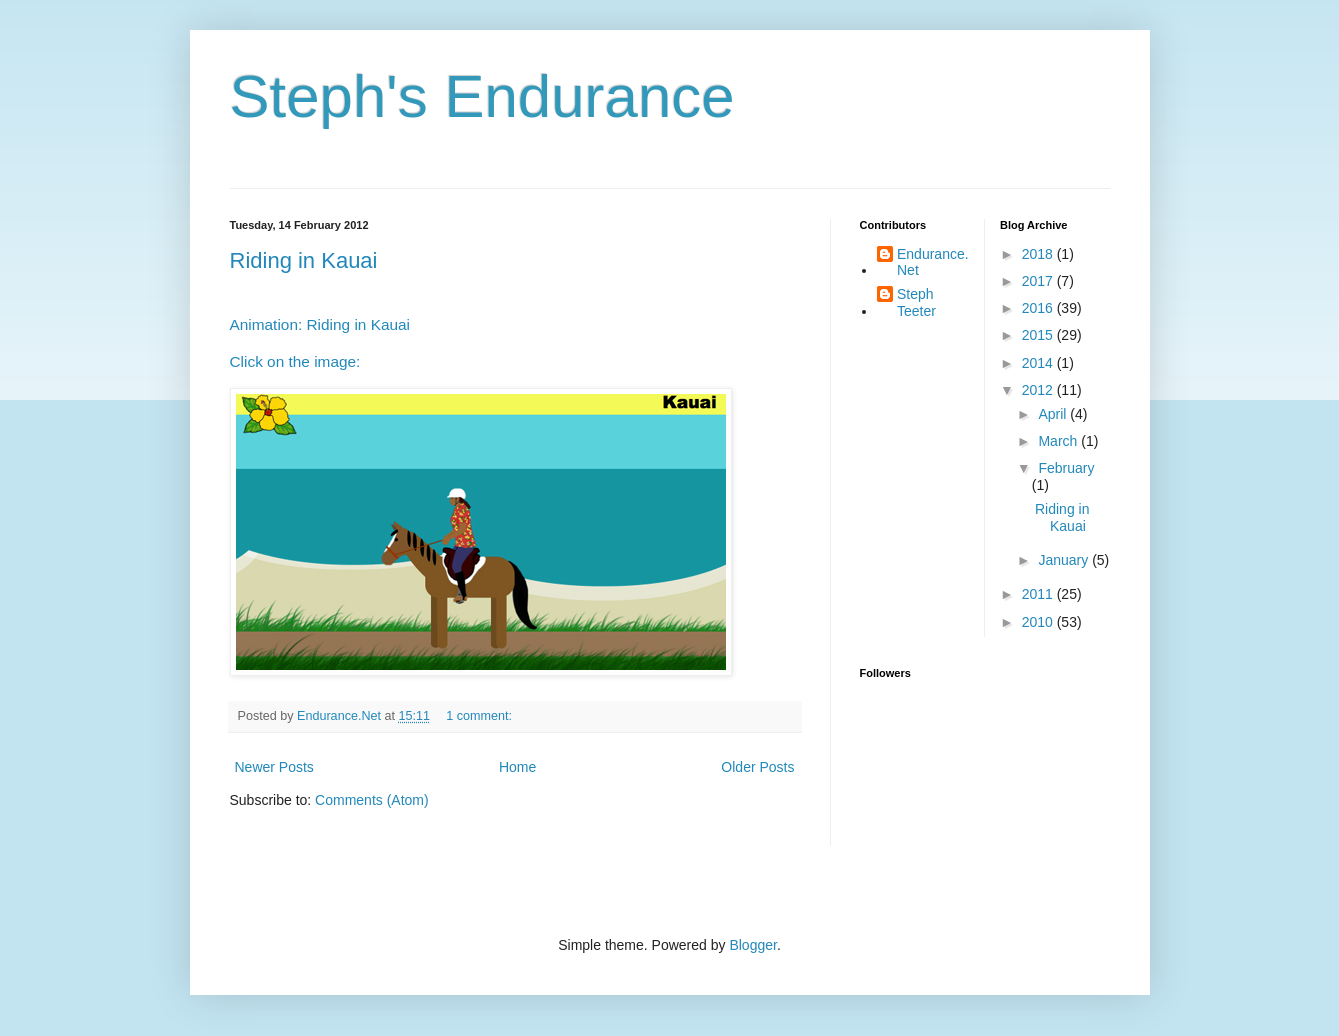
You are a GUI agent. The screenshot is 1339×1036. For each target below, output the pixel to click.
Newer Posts (274, 767)
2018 (1039, 254)
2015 (1039, 335)
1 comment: (480, 716)
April (1054, 414)
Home (517, 767)
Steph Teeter (916, 302)
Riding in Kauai (304, 260)
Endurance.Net (933, 262)
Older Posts (757, 767)
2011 (1039, 594)
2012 (1039, 390)
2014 (1039, 363)
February (1066, 468)
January (1065, 560)
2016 (1039, 308)
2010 (1039, 622)
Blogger (752, 945)
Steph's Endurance (482, 96)
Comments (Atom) (372, 800)
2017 (1039, 281)
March (1059, 441)
